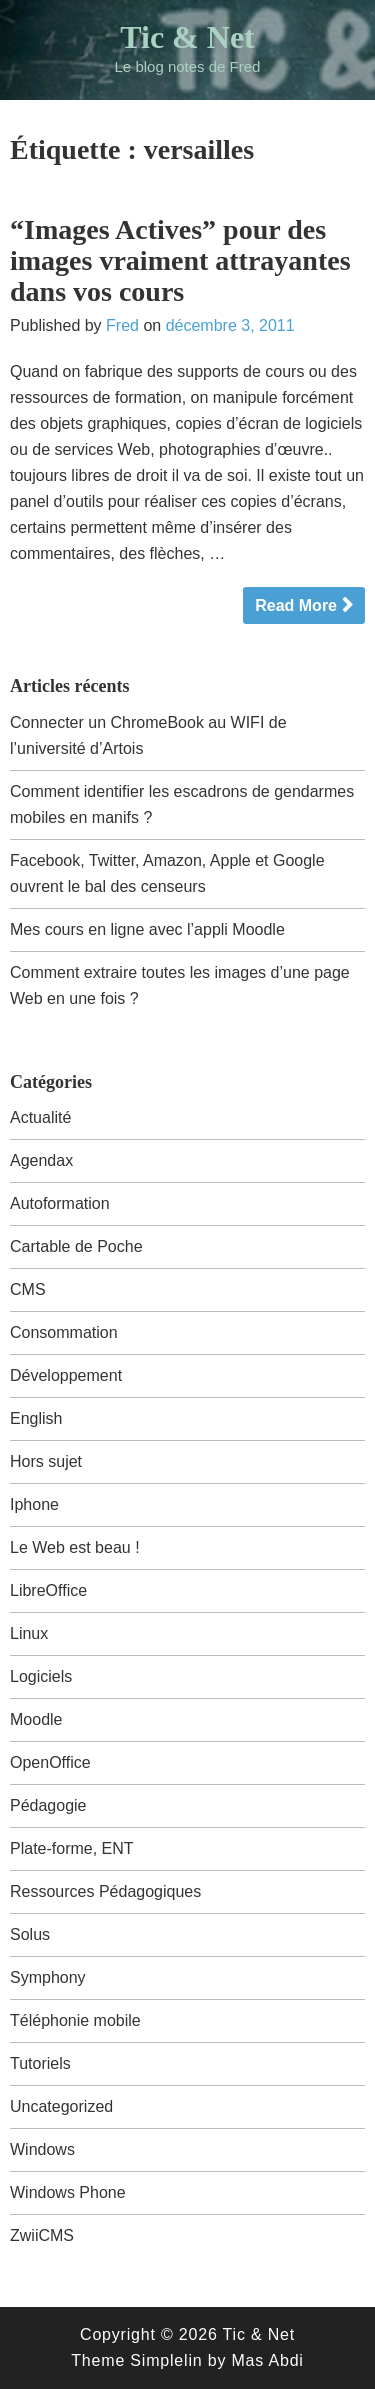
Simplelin (166, 2360)
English (36, 1418)
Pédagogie (48, 1805)
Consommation (64, 1332)
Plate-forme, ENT (72, 1848)
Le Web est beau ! (75, 1547)
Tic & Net (187, 37)
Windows (42, 2149)
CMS (28, 1289)
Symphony (48, 1977)
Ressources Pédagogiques (105, 1891)
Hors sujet (46, 1461)
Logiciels (41, 1676)
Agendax (41, 1160)
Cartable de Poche (76, 1246)
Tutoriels (40, 2063)
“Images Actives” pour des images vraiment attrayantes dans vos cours (180, 260)
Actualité (40, 1117)
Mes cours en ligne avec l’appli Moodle (147, 929)
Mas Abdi (267, 2360)
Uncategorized (61, 2106)
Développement (66, 1375)
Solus (30, 1934)
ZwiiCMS (42, 2235)
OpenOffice (50, 1762)
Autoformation (60, 1203)
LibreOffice (48, 1590)
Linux (29, 1633)
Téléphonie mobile (75, 2020)
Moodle (36, 1719)
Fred (122, 325)
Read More (296, 605)
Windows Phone (68, 2192)
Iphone (34, 1504)
